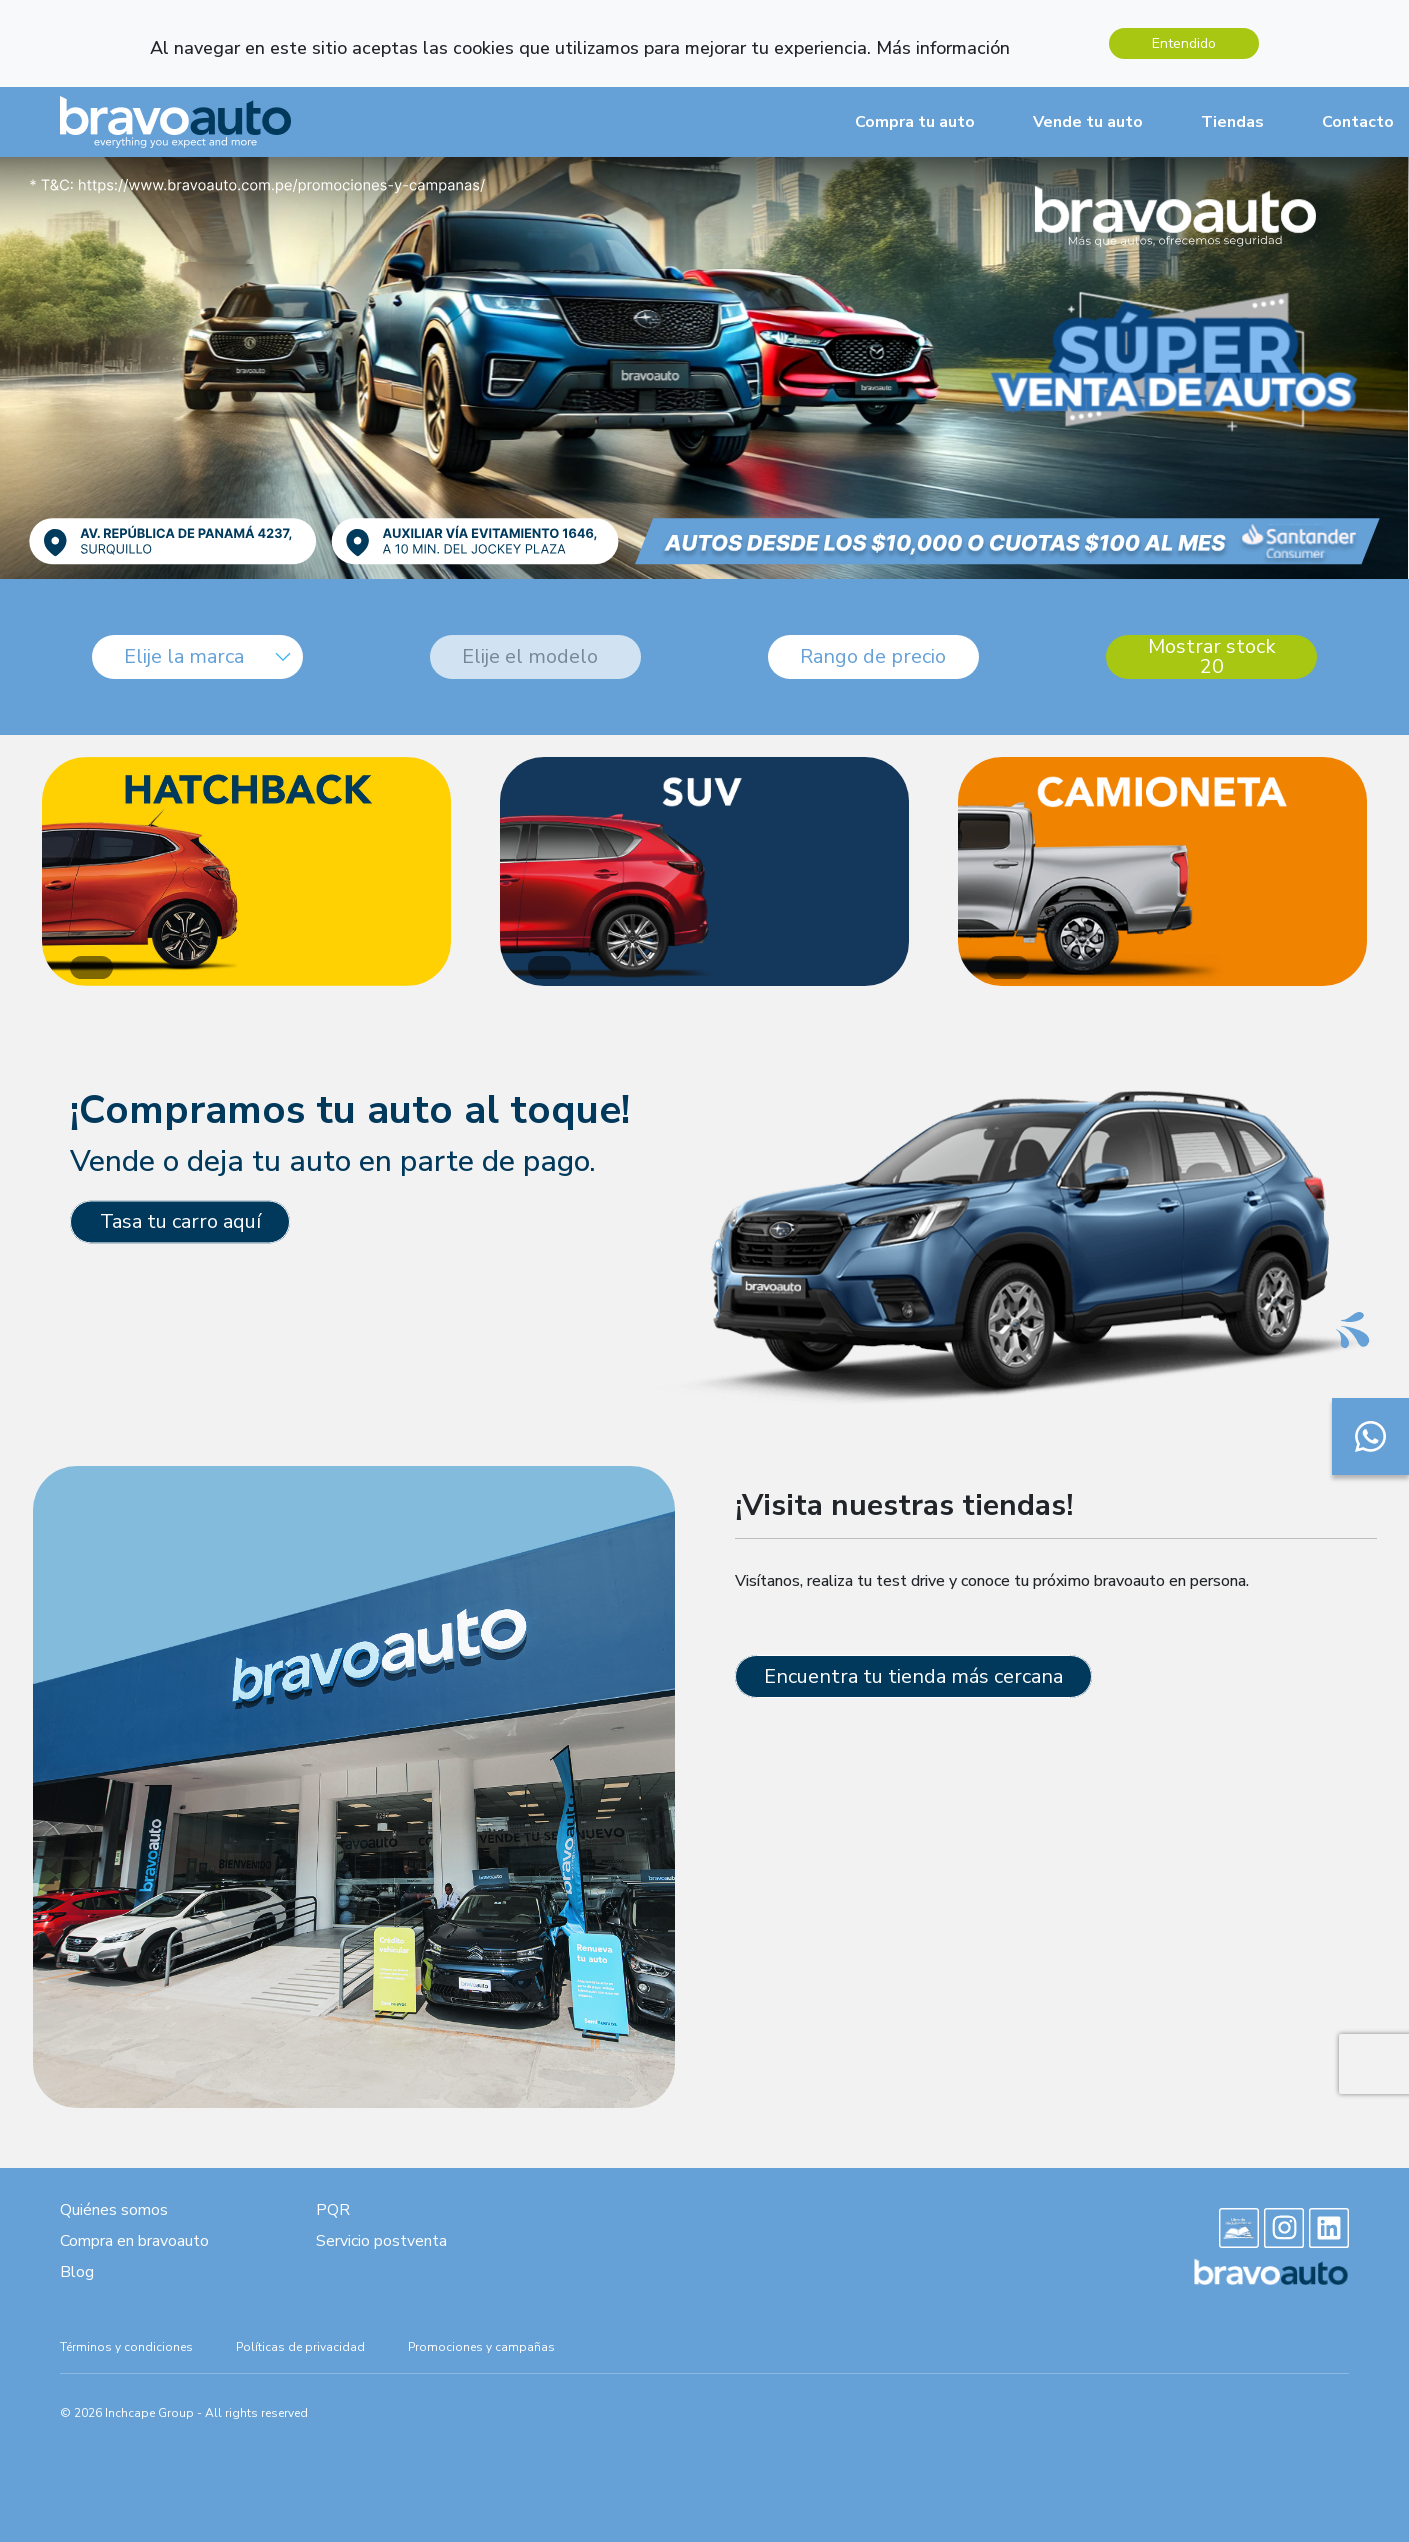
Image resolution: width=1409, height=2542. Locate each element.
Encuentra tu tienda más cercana (913, 1676)
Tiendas (1232, 122)
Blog (77, 2272)
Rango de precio (873, 656)
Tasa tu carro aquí (180, 1221)
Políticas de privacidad (300, 2347)
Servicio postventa (381, 2241)
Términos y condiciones (126, 2347)
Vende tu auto (1088, 122)
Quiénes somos (114, 2210)
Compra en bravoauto (134, 2241)
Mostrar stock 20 (1212, 657)
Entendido (1184, 43)
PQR (333, 2210)
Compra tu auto (915, 122)
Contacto (1358, 122)
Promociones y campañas (481, 2347)
